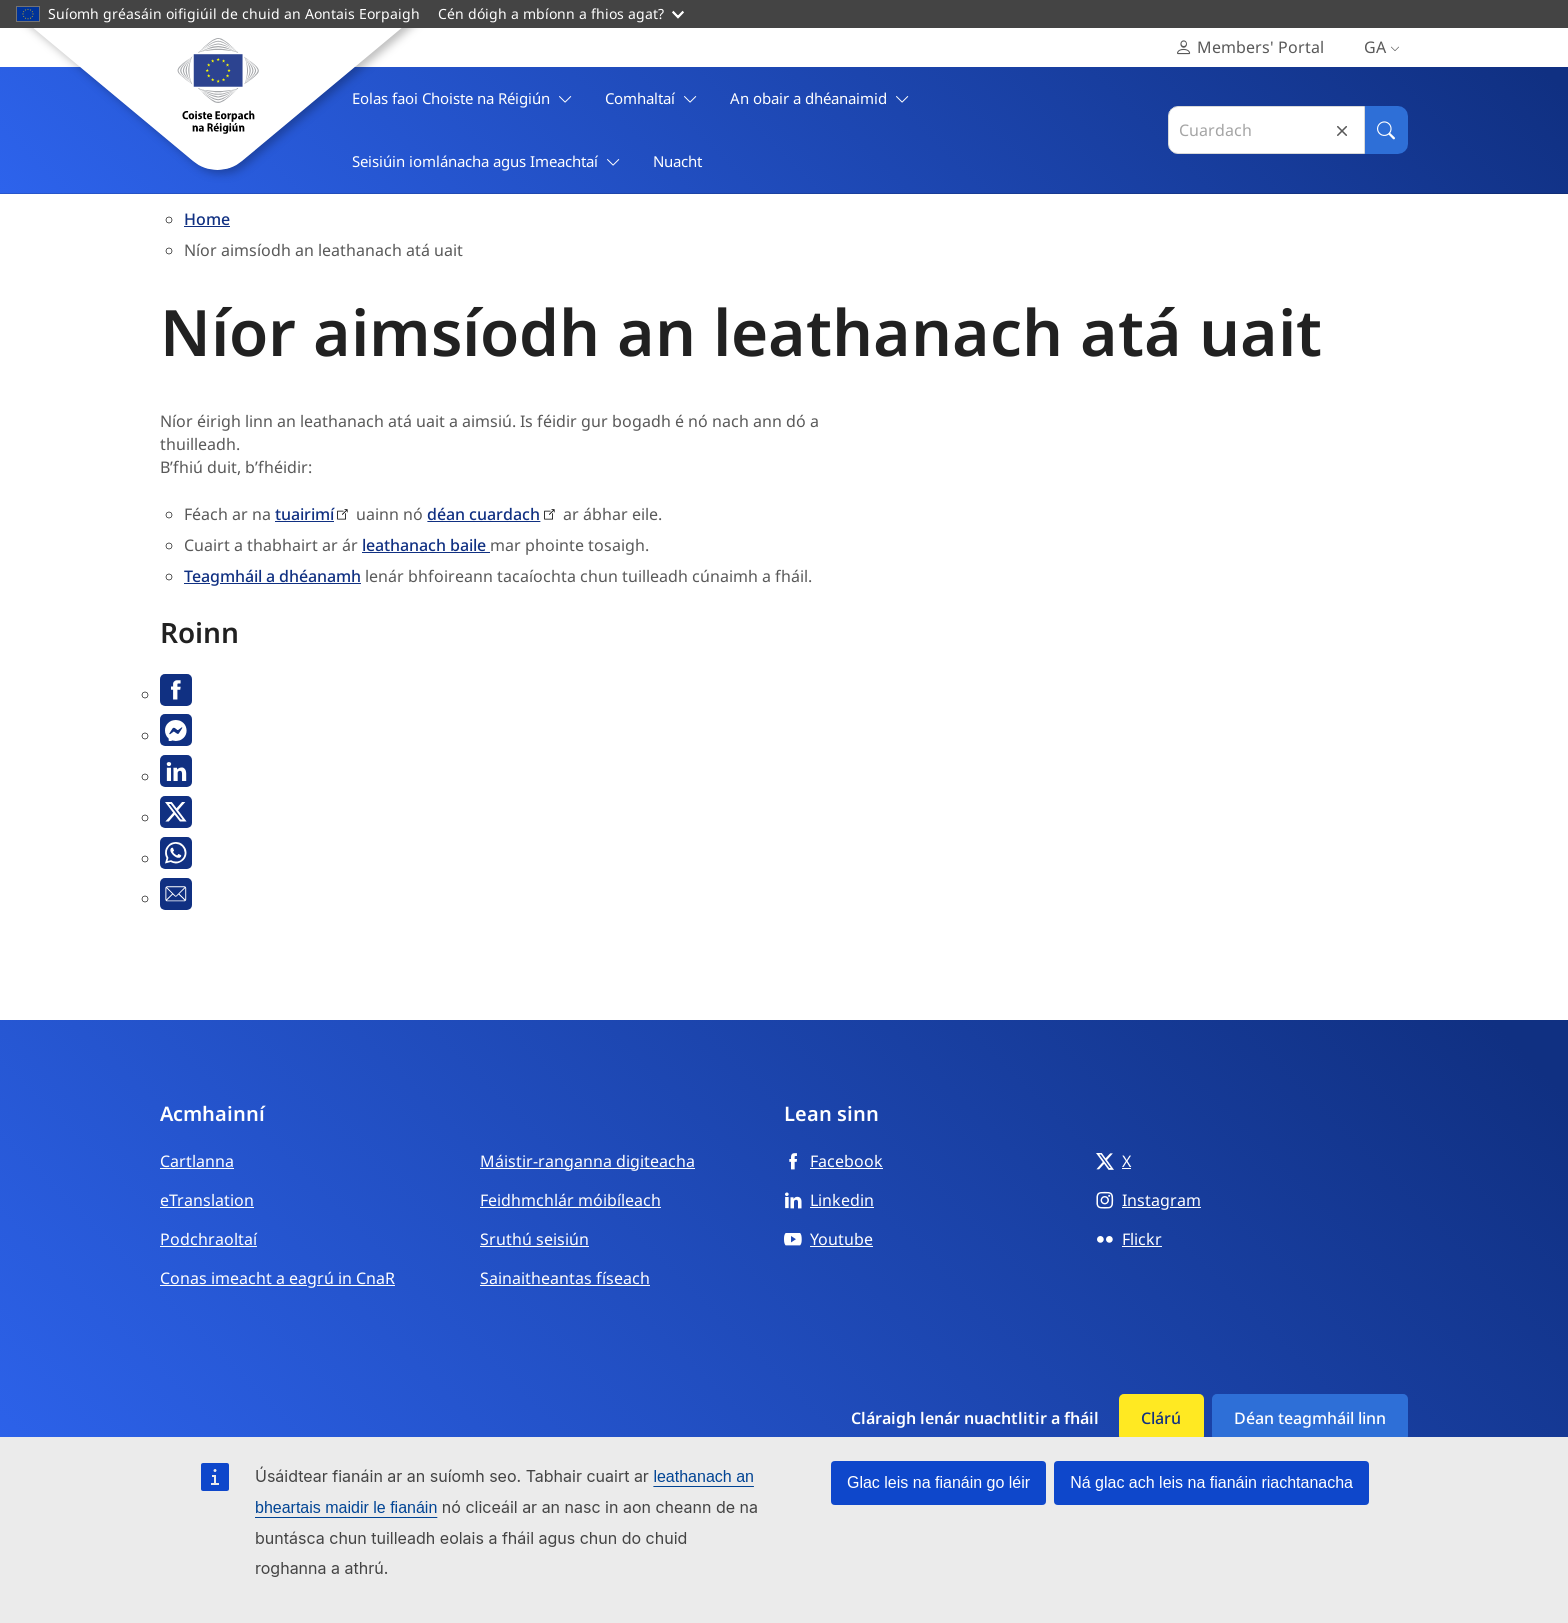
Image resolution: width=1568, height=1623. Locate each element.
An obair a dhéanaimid (820, 98)
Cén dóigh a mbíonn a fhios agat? (561, 13)
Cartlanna (197, 1161)
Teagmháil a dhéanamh (272, 576)
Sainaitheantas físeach (565, 1278)
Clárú (1161, 1418)
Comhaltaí (651, 98)
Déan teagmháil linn (1310, 1418)
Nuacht (677, 161)
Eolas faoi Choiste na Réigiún (462, 98)
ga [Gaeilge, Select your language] (1386, 47)
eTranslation (207, 1200)
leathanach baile (426, 545)
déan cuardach (483, 514)
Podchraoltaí (208, 1239)
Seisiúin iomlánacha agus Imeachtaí (486, 161)
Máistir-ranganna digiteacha (587, 1161)
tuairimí (304, 514)
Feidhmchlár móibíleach (570, 1200)
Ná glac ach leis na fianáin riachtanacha (1211, 1482)
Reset (1342, 130)
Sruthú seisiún (534, 1239)
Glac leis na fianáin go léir (938, 1482)
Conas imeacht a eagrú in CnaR (277, 1278)
